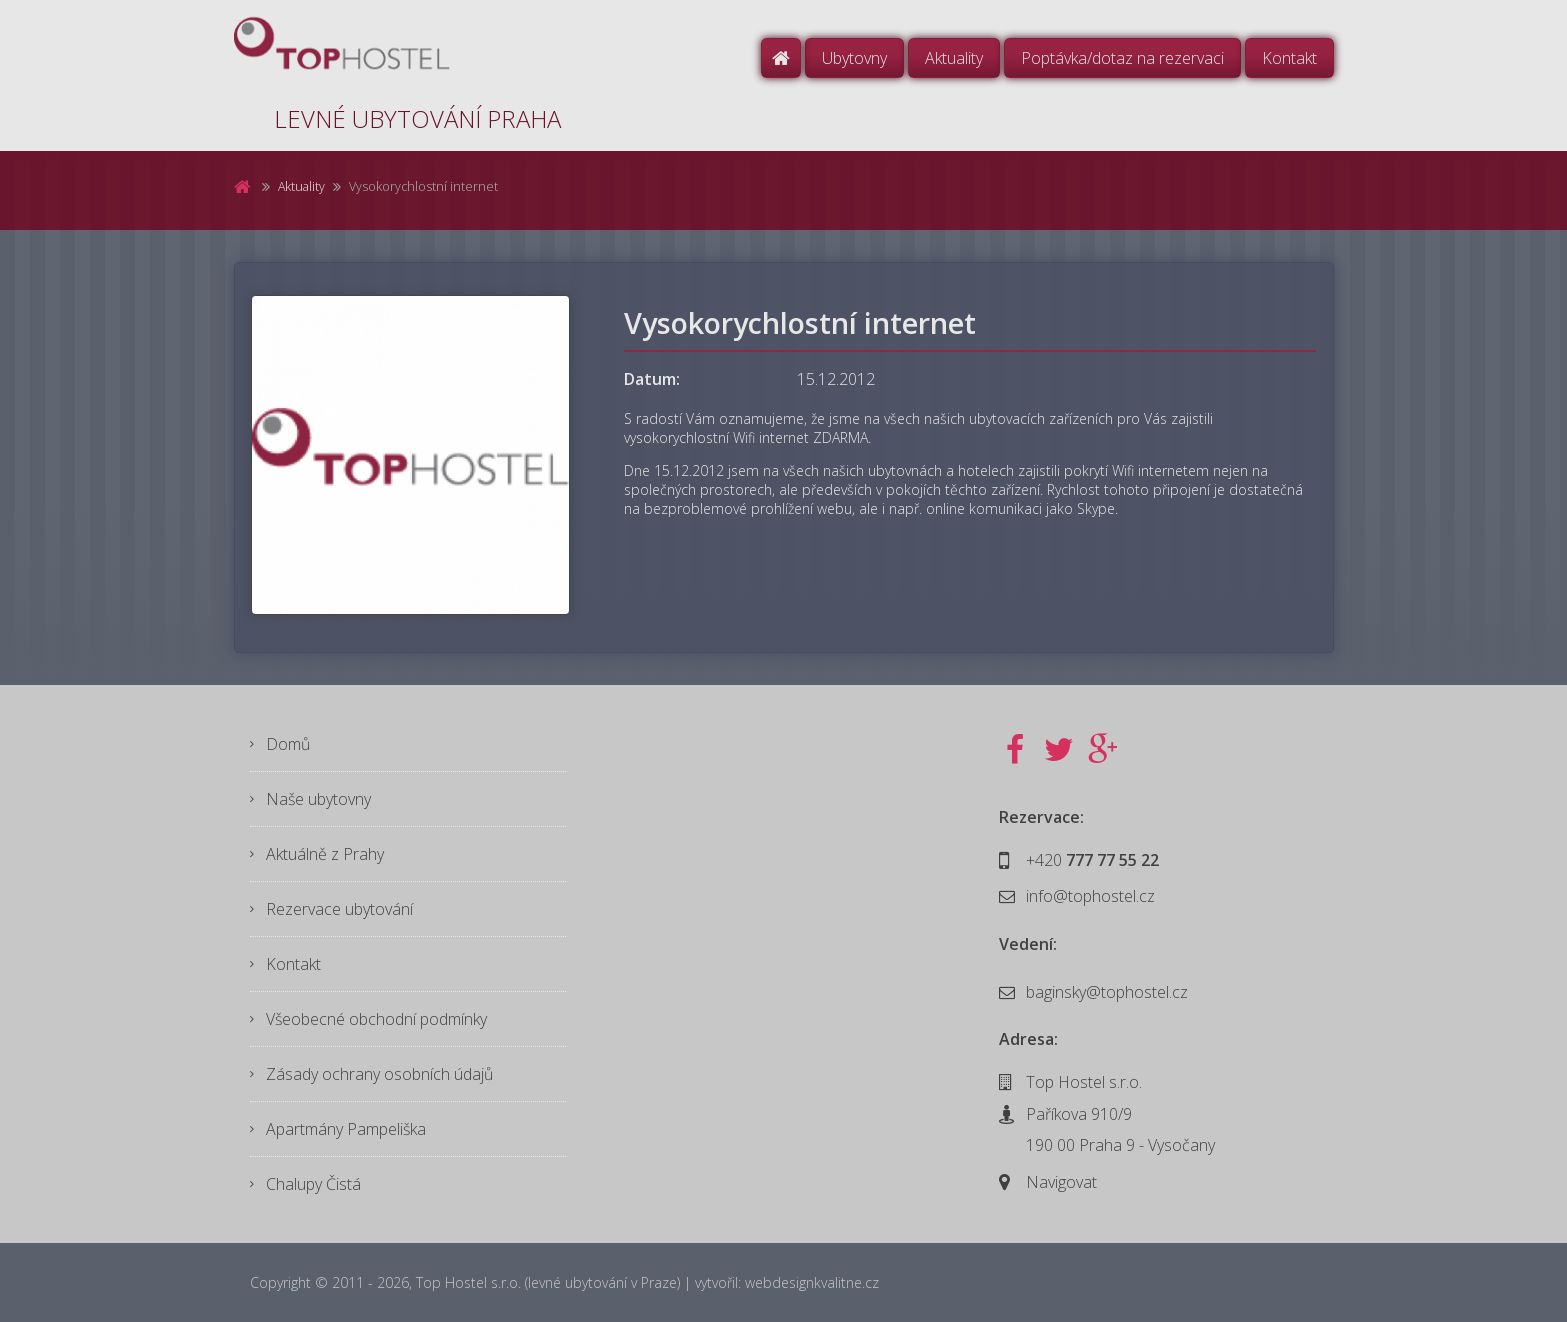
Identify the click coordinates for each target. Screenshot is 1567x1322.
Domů (781, 58)
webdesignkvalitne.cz (812, 1282)
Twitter (1059, 750)
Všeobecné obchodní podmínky (376, 1019)
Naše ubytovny (318, 799)
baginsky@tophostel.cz (1107, 992)
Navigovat (1061, 1182)
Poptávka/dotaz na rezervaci (1122, 58)
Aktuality (954, 58)
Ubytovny (854, 58)
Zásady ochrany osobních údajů (379, 1074)
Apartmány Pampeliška (346, 1129)
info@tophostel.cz (1090, 896)
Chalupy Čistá (313, 1184)
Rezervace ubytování (339, 909)
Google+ (1103, 750)
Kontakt (1289, 58)
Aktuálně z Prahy (325, 854)
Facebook (1015, 750)
